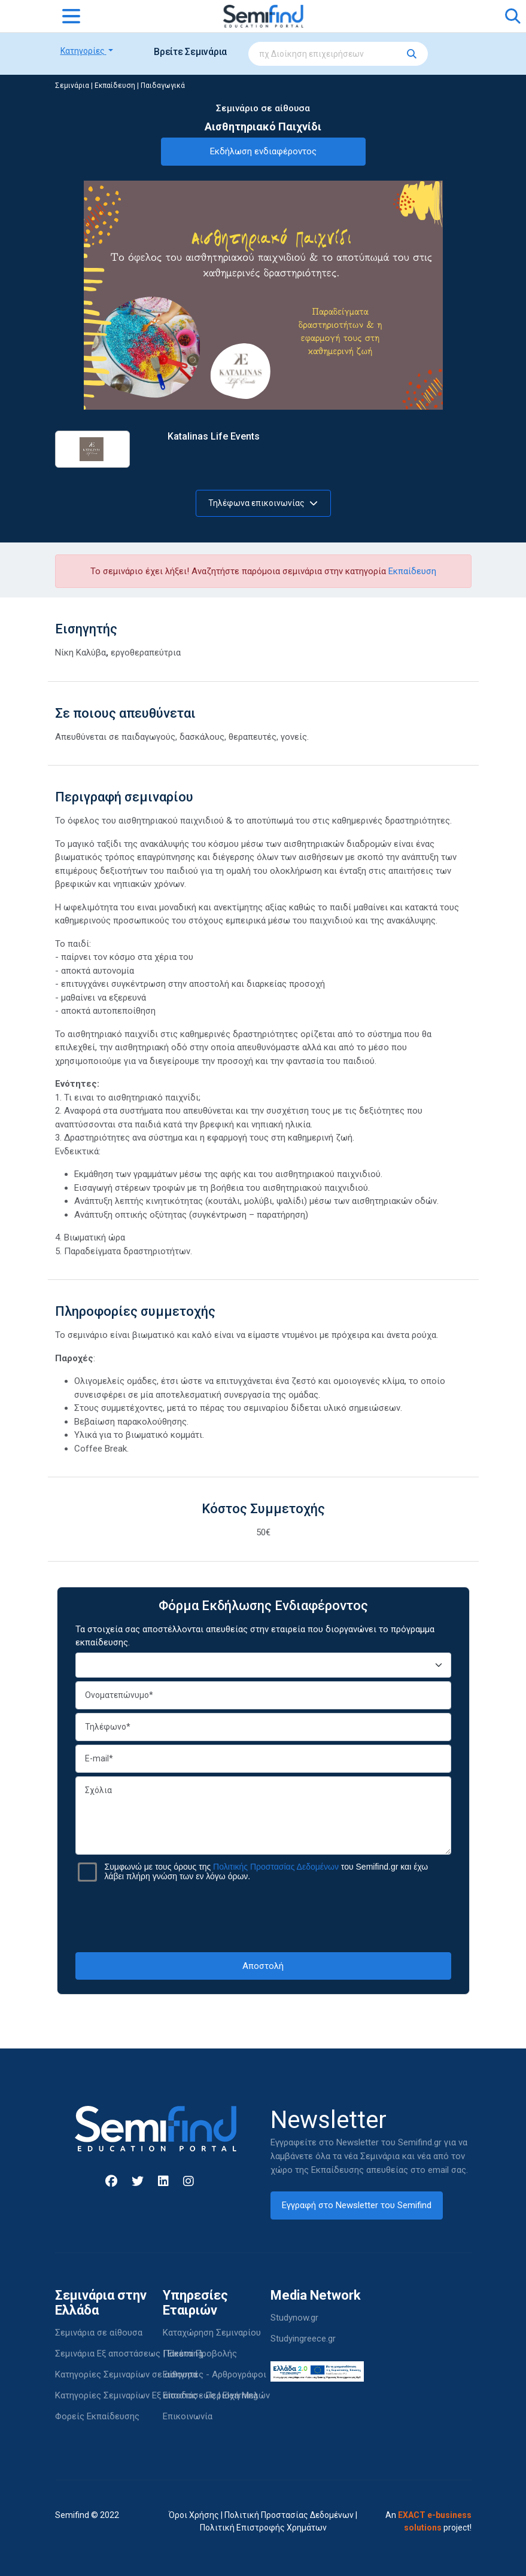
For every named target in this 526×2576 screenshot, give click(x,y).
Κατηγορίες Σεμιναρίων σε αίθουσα (126, 2374)
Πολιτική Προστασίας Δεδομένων (289, 2515)
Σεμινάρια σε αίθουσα (98, 2332)
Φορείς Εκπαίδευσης (97, 2416)
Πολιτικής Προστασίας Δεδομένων (276, 1866)
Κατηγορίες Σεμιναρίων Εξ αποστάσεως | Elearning (156, 2395)
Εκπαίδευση (115, 85)
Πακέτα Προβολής (200, 2353)
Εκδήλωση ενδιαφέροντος (263, 151)
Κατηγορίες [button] (83, 51)
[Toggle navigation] (71, 16)
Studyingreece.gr (303, 2338)
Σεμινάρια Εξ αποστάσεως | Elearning (129, 2353)
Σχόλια (263, 1815)
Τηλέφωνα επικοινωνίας (263, 503)
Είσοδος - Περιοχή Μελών (216, 2395)
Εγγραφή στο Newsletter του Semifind (356, 2205)
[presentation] (263, 1917)
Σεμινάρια (72, 85)
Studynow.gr (294, 2317)
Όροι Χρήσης (194, 2515)
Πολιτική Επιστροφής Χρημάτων (263, 2527)
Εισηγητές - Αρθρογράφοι (214, 2374)
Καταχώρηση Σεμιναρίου (212, 2332)
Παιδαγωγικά (163, 85)
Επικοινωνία (187, 2416)
